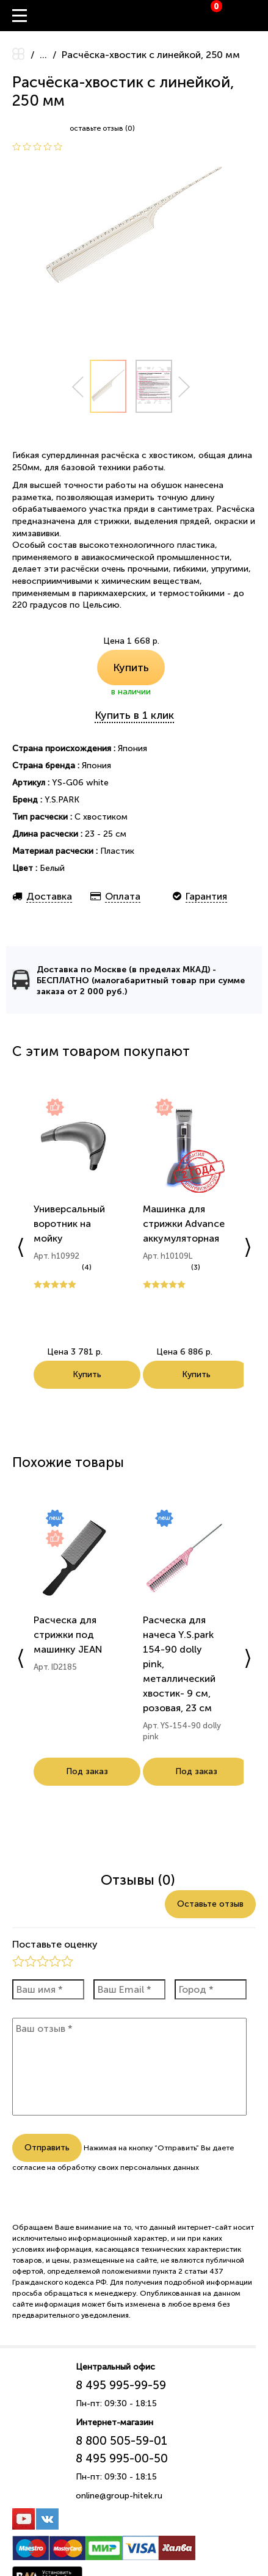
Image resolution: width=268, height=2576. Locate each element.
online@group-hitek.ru (119, 2495)
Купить (131, 667)
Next (184, 387)
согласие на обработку (54, 2167)
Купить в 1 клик (134, 715)
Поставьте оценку (55, 1944)
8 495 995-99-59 (121, 2385)
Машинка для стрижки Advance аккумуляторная (184, 1223)
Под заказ (87, 1771)
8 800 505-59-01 (121, 2441)
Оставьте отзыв (210, 1904)
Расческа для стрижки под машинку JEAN (68, 1634)
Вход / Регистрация (259, 16)
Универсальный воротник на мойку (69, 1223)
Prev (77, 387)
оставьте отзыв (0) (102, 128)
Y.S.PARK (62, 800)
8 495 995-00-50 (122, 2458)
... (43, 54)
